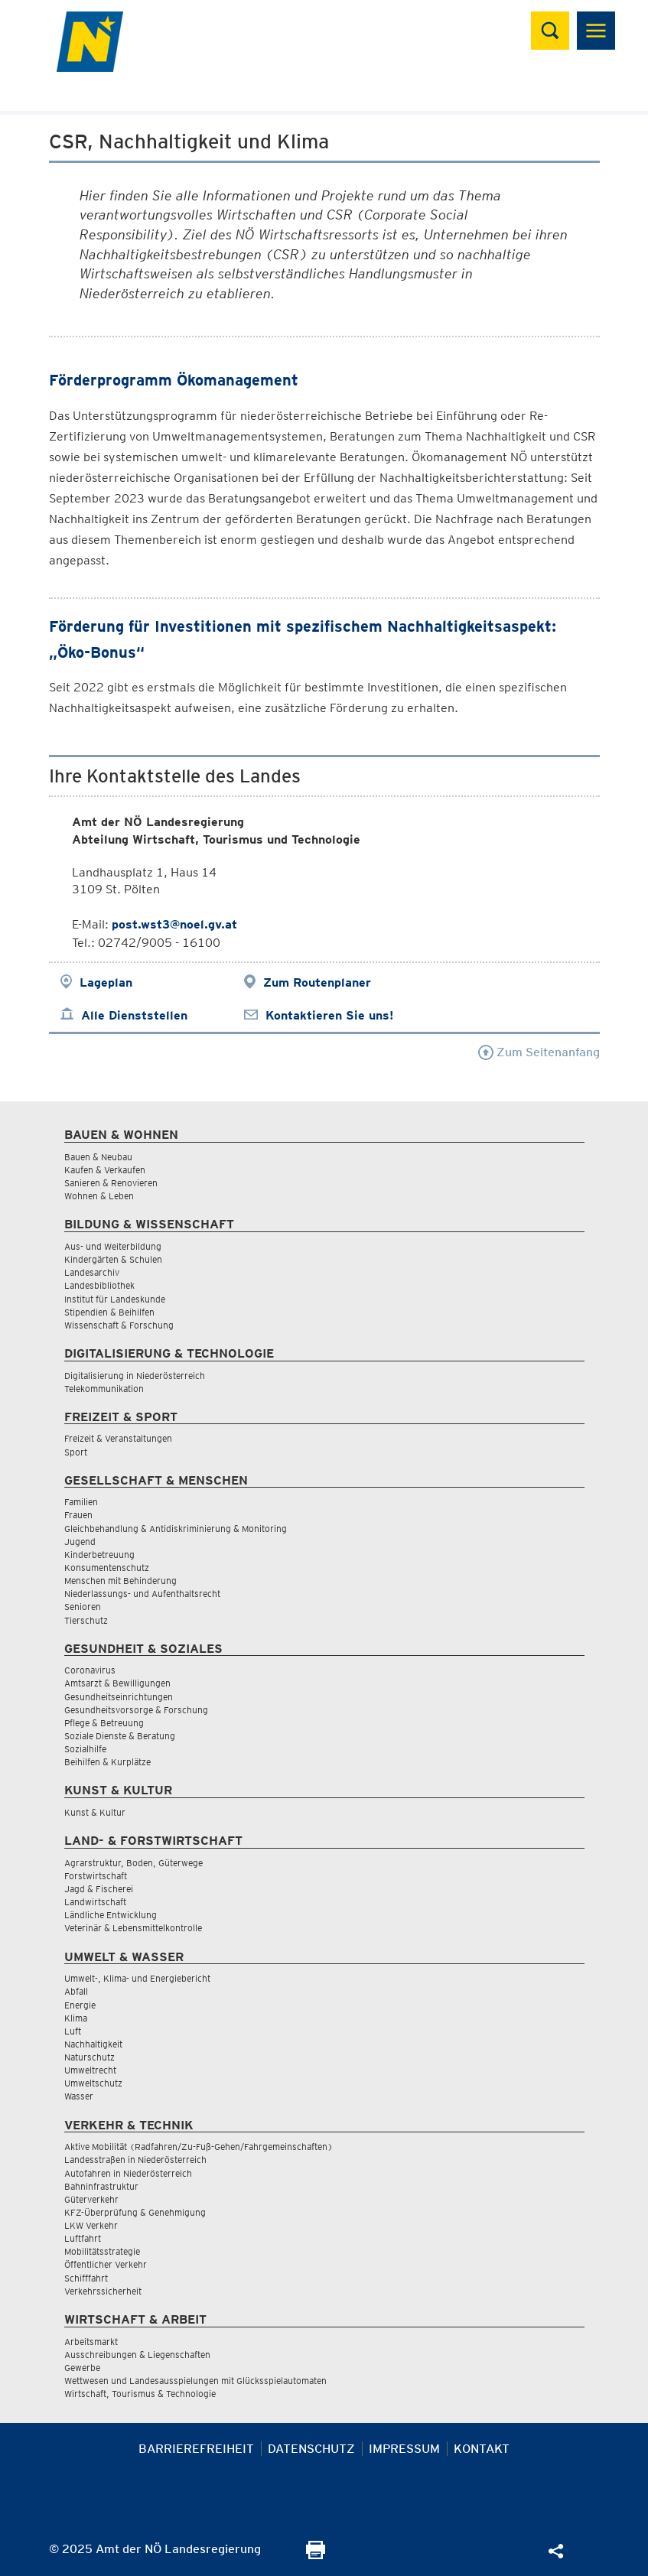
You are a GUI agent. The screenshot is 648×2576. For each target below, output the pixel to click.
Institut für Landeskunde (114, 1299)
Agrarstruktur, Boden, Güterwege (133, 1863)
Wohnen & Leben (99, 1196)
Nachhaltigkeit (93, 2044)
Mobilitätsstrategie (102, 2251)
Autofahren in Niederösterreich (128, 2173)
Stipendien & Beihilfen (109, 1312)
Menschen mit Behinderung (120, 1580)
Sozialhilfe (85, 1749)
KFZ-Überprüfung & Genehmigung (135, 2212)
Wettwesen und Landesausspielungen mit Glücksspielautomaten (195, 2380)
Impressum (404, 2448)
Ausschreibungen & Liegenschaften (137, 2354)
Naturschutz (89, 2057)
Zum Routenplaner (317, 982)
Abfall (76, 1991)
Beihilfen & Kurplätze (107, 1762)
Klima (75, 2018)
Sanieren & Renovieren (111, 1183)
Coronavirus (90, 1670)
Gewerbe (82, 2367)
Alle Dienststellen (134, 1015)
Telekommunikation (104, 1388)
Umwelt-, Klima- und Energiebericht (137, 1978)
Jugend (80, 1541)
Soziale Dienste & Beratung (119, 1736)
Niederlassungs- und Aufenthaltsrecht (142, 1593)
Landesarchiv (91, 1272)
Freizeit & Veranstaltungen (118, 1438)
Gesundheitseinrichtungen (118, 1697)
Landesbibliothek (99, 1285)
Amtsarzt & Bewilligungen (117, 1683)
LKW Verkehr (91, 2225)
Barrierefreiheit (196, 2448)
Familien (81, 1502)
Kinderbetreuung (99, 1554)
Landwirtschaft (95, 1902)
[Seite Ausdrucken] (315, 2555)
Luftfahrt (82, 2238)
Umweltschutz (93, 2083)
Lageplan (106, 982)
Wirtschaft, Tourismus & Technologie (140, 2393)
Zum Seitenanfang (539, 1052)
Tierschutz (86, 1620)
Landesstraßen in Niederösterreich (135, 2159)
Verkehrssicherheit (103, 2291)
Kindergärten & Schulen (113, 1259)
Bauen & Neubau (98, 1157)
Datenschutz (311, 2448)
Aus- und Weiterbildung (112, 1246)
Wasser (78, 2096)
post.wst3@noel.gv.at (174, 924)
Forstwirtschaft (95, 1876)
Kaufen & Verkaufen (104, 1170)
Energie (80, 2005)
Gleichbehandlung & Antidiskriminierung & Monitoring (175, 1528)
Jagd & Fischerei (98, 1889)
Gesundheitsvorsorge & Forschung (136, 1710)
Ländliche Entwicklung (110, 1915)
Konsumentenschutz (106, 1567)
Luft (72, 2031)
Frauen (78, 1515)
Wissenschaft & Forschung (119, 1325)
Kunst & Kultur (94, 1812)
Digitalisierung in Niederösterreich (134, 1375)
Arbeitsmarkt (91, 2341)
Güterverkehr (91, 2199)
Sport (75, 1452)
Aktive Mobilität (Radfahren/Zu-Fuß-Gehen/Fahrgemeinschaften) (198, 2146)
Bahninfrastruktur (101, 2186)
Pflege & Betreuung (104, 1723)
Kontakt (482, 2448)
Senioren (82, 1606)
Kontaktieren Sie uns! (329, 1015)
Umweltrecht (90, 2070)
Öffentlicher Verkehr (105, 2264)
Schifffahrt (86, 2278)
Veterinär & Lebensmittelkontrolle (133, 1928)
